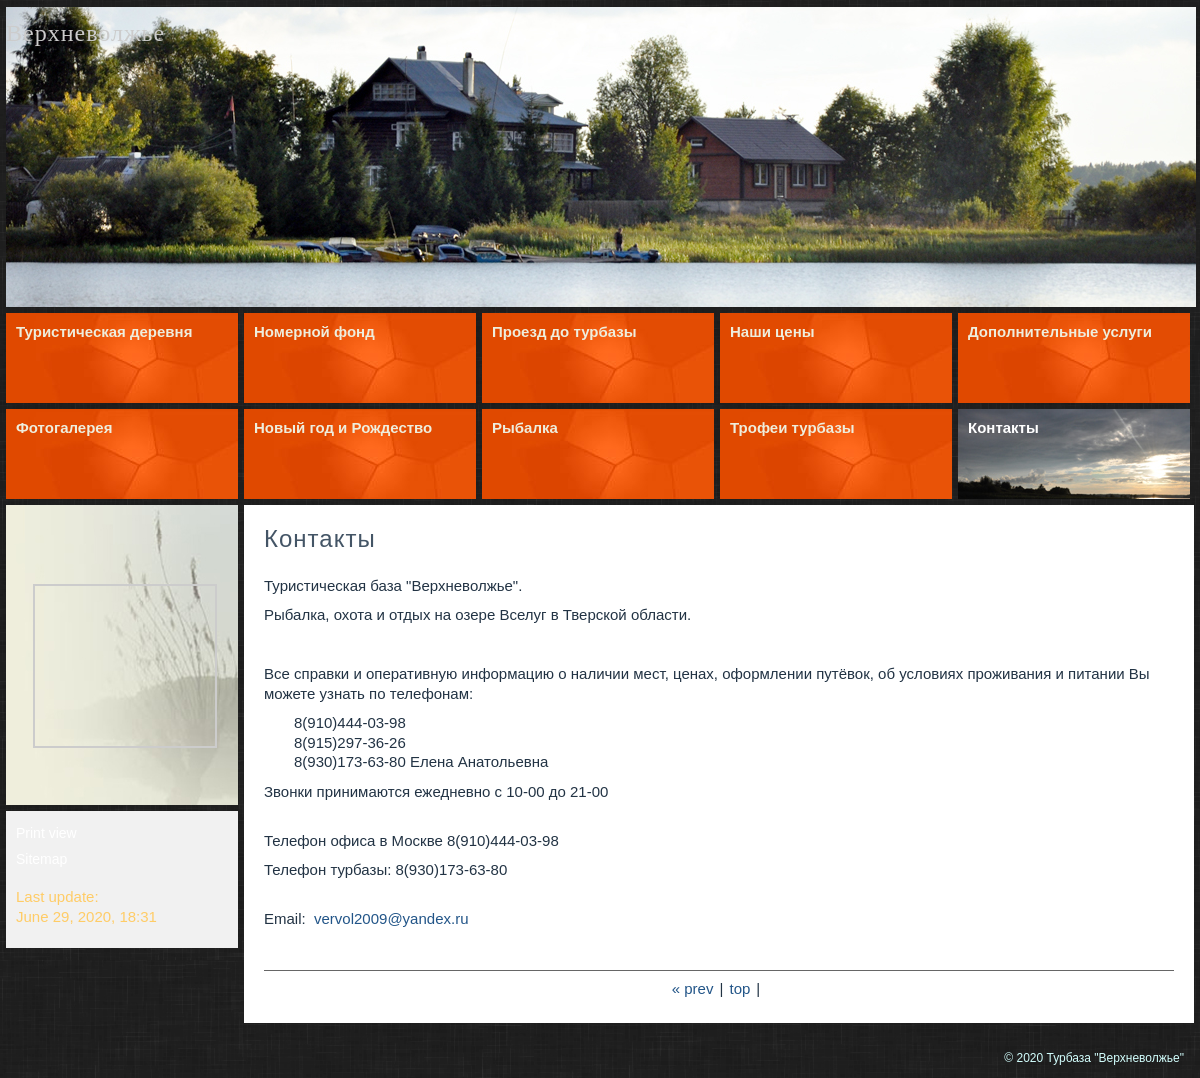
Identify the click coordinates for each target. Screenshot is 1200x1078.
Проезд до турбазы (564, 331)
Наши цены (772, 331)
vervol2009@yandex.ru (389, 918)
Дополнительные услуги (1060, 331)
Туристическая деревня (104, 331)
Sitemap (41, 859)
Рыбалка (525, 427)
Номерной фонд (314, 331)
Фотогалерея (64, 427)
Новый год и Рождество (343, 427)
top (740, 988)
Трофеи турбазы (792, 427)
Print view (46, 833)
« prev (693, 988)
